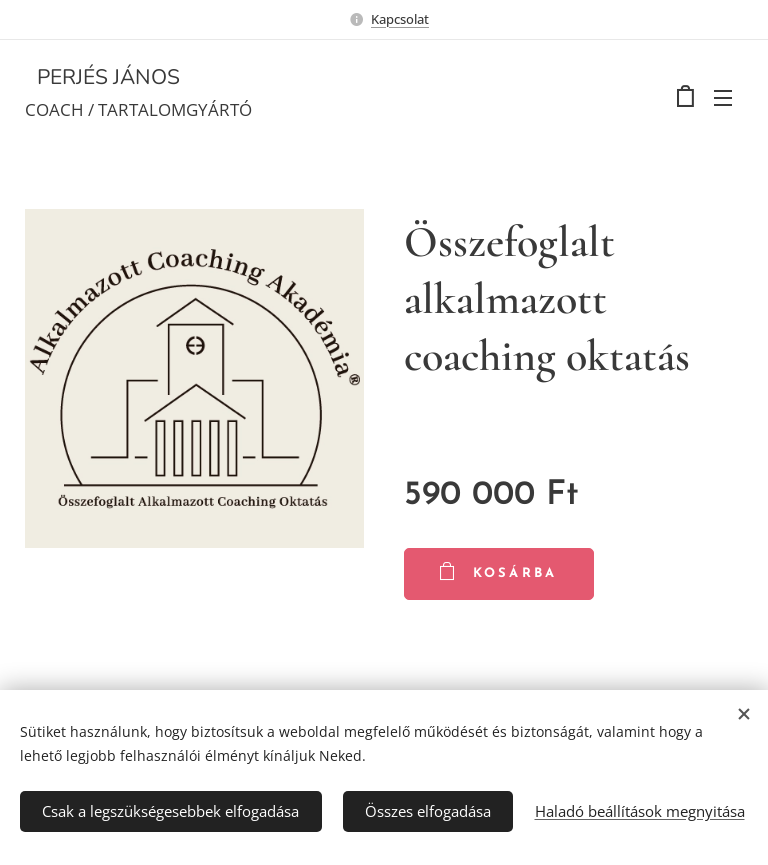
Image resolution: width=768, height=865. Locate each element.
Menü (723, 98)
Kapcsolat (400, 19)
